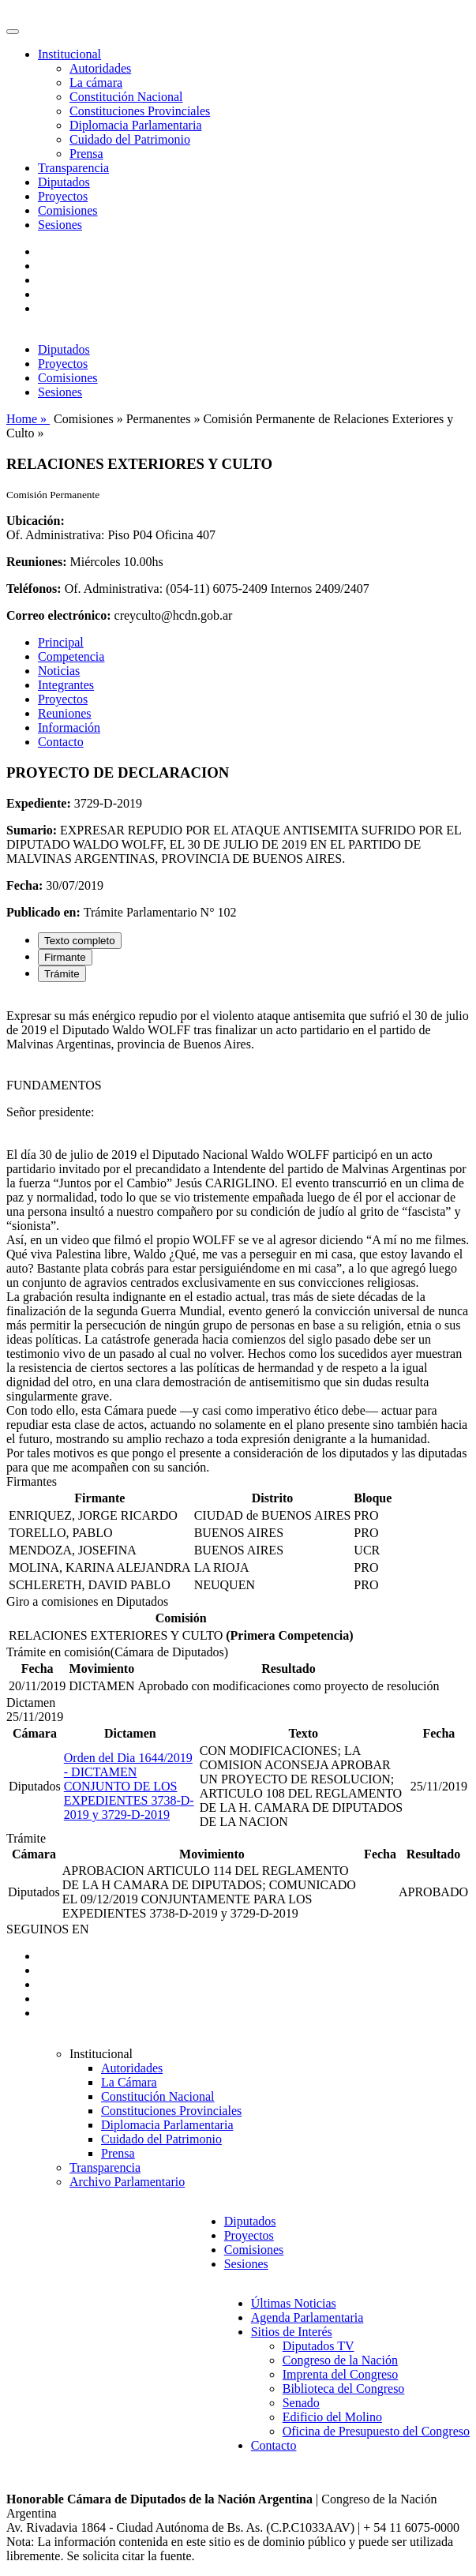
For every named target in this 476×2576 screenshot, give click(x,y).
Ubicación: (35, 520)
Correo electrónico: (58, 615)
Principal (61, 642)
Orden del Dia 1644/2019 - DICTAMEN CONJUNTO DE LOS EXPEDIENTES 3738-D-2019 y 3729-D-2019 (129, 1786)
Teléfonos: (34, 588)
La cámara (95, 82)
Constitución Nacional (126, 96)
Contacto (61, 741)
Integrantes (66, 685)
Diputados (64, 182)
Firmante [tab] (65, 957)
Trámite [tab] (62, 974)
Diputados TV (318, 2346)
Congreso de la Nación (340, 2360)
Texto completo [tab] (79, 941)
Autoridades (100, 68)
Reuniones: (36, 561)
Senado (301, 2402)
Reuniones (65, 713)
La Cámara (129, 2082)
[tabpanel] (238, 1235)
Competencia (71, 656)
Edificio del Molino (332, 2417)
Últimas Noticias (293, 2303)
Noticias (59, 670)
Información (69, 727)
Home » (28, 419)
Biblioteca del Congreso (344, 2388)
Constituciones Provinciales (139, 111)
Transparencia (73, 167)
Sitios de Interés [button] (291, 2331)
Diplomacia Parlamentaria (135, 125)
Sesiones (60, 224)
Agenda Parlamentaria (307, 2317)
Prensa (86, 153)
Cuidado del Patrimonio (129, 139)
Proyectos (63, 196)
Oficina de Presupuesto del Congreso (376, 2431)
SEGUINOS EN (47, 1929)
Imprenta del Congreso (341, 2374)
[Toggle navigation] (12, 31)
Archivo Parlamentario (127, 2181)
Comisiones (68, 210)
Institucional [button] (69, 54)
